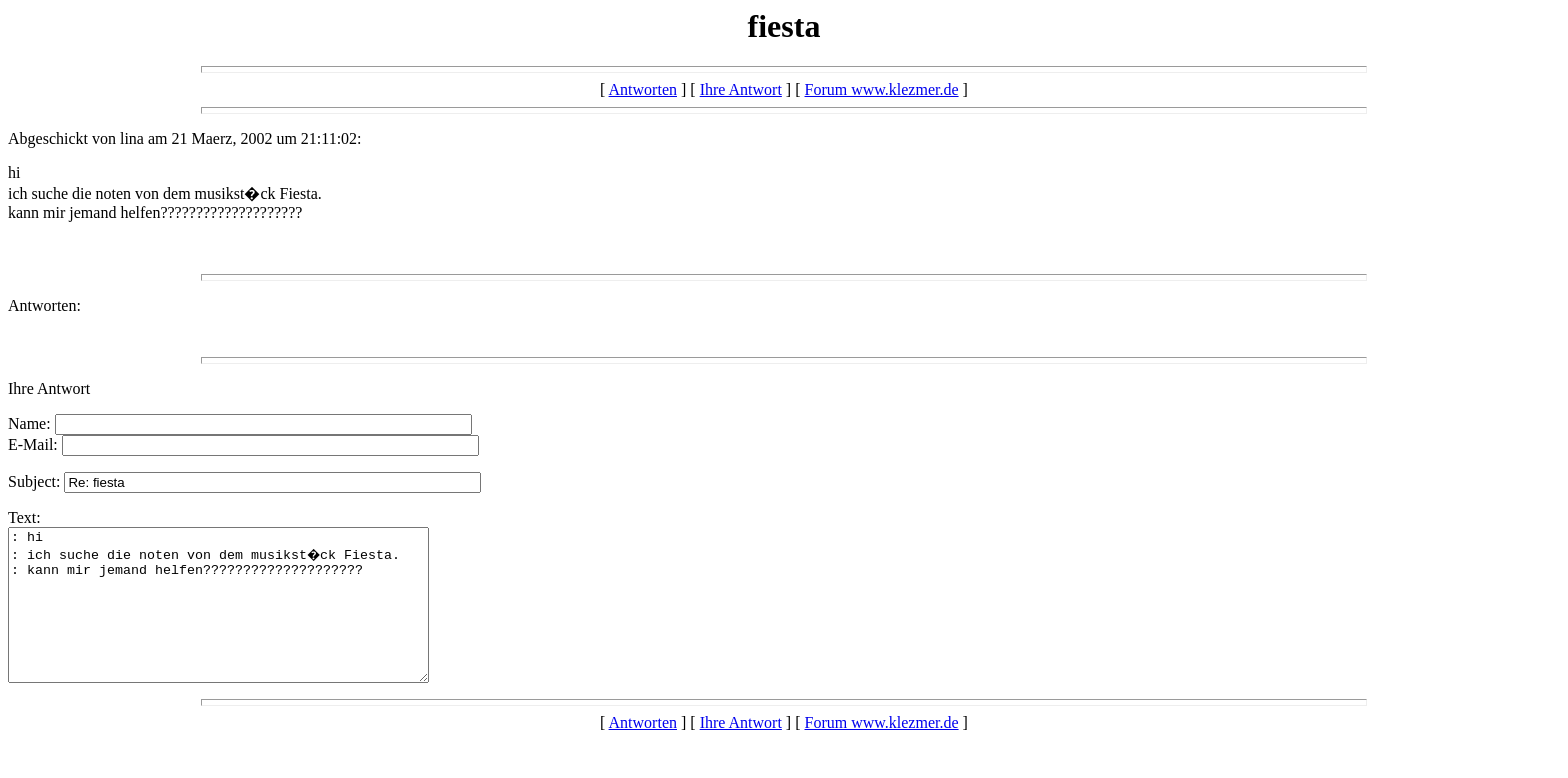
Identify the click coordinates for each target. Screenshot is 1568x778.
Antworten (643, 89)
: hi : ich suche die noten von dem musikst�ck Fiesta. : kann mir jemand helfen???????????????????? (243, 620)
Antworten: (44, 305)
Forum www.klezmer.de (882, 89)
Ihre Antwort (741, 89)
